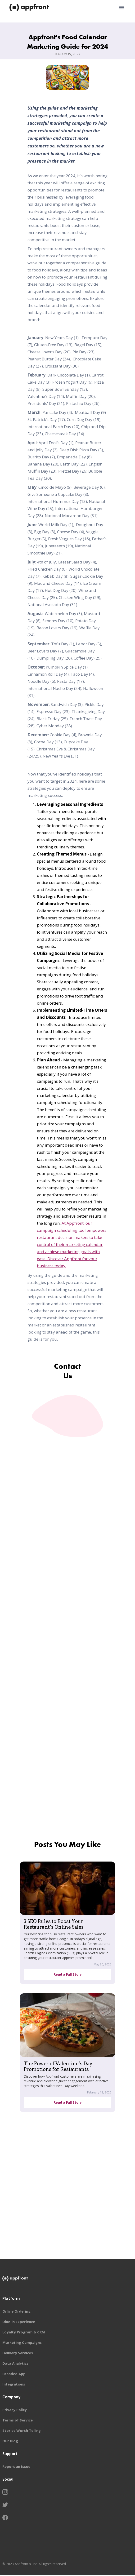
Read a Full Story (68, 1974)
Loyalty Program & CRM (23, 2332)
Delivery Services (17, 2352)
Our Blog (10, 2441)
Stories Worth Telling (21, 2430)
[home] (29, 7)
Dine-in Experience (18, 2321)
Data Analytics (15, 2363)
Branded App (14, 2373)
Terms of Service (17, 2420)
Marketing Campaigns (22, 2342)
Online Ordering (16, 2311)
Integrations (13, 2384)
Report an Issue (16, 2466)
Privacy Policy (14, 2409)
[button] (121, 7)
